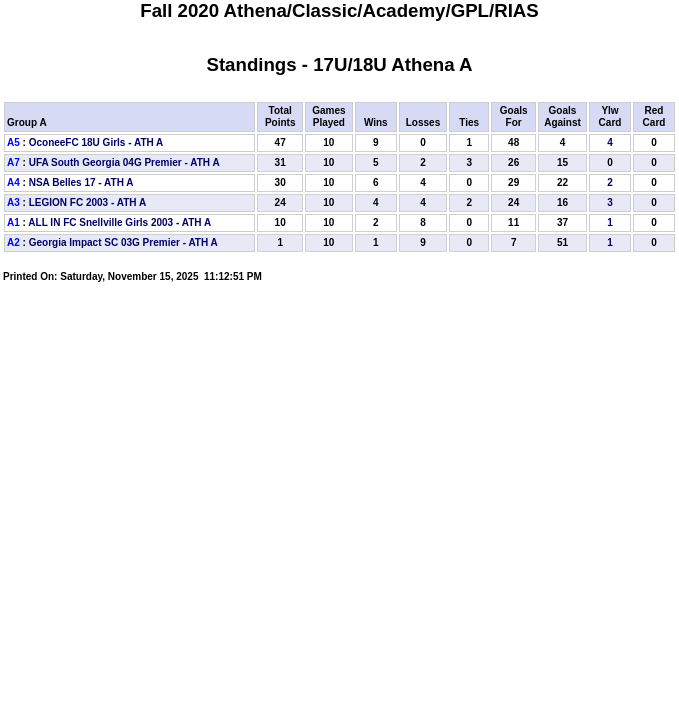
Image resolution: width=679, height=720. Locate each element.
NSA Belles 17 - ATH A (81, 182)
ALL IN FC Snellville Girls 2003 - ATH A (119, 222)
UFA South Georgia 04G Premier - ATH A (124, 162)
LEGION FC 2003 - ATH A (87, 202)
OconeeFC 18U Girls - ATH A (96, 142)
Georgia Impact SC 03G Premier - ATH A (123, 242)
